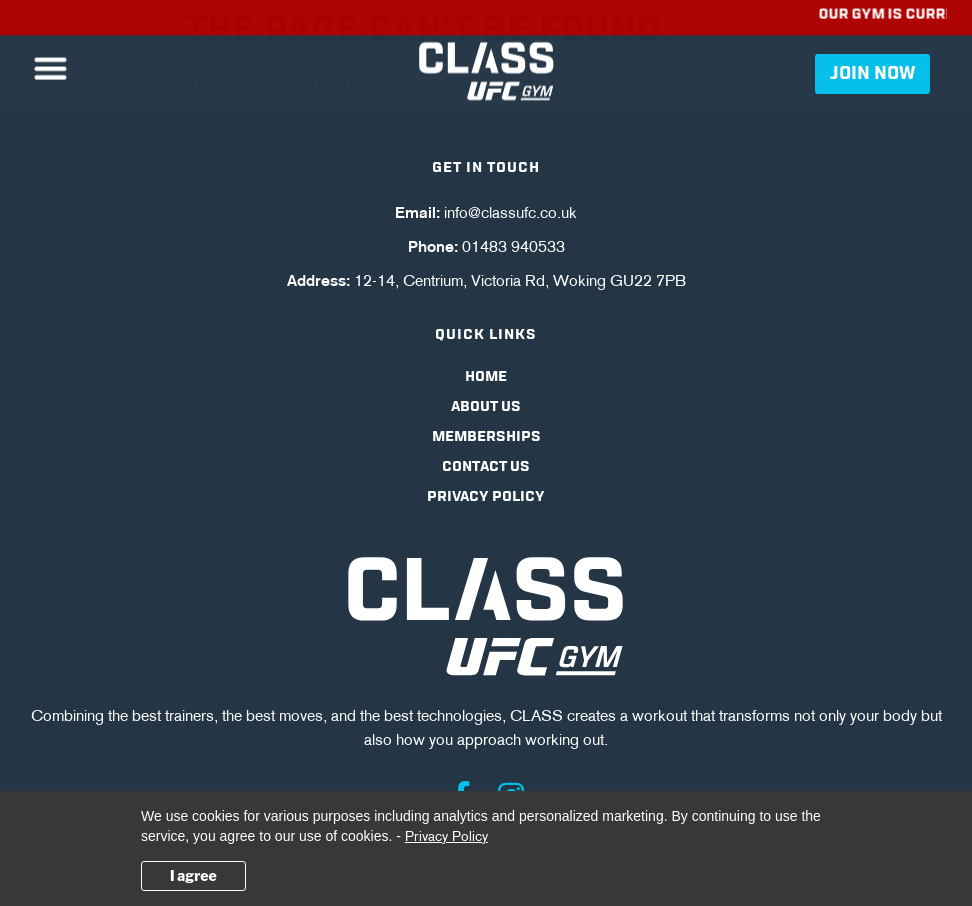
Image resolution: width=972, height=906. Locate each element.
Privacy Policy (486, 497)
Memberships (486, 437)
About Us (486, 407)
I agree (193, 875)
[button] (50, 66)
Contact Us (486, 467)
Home (486, 377)
